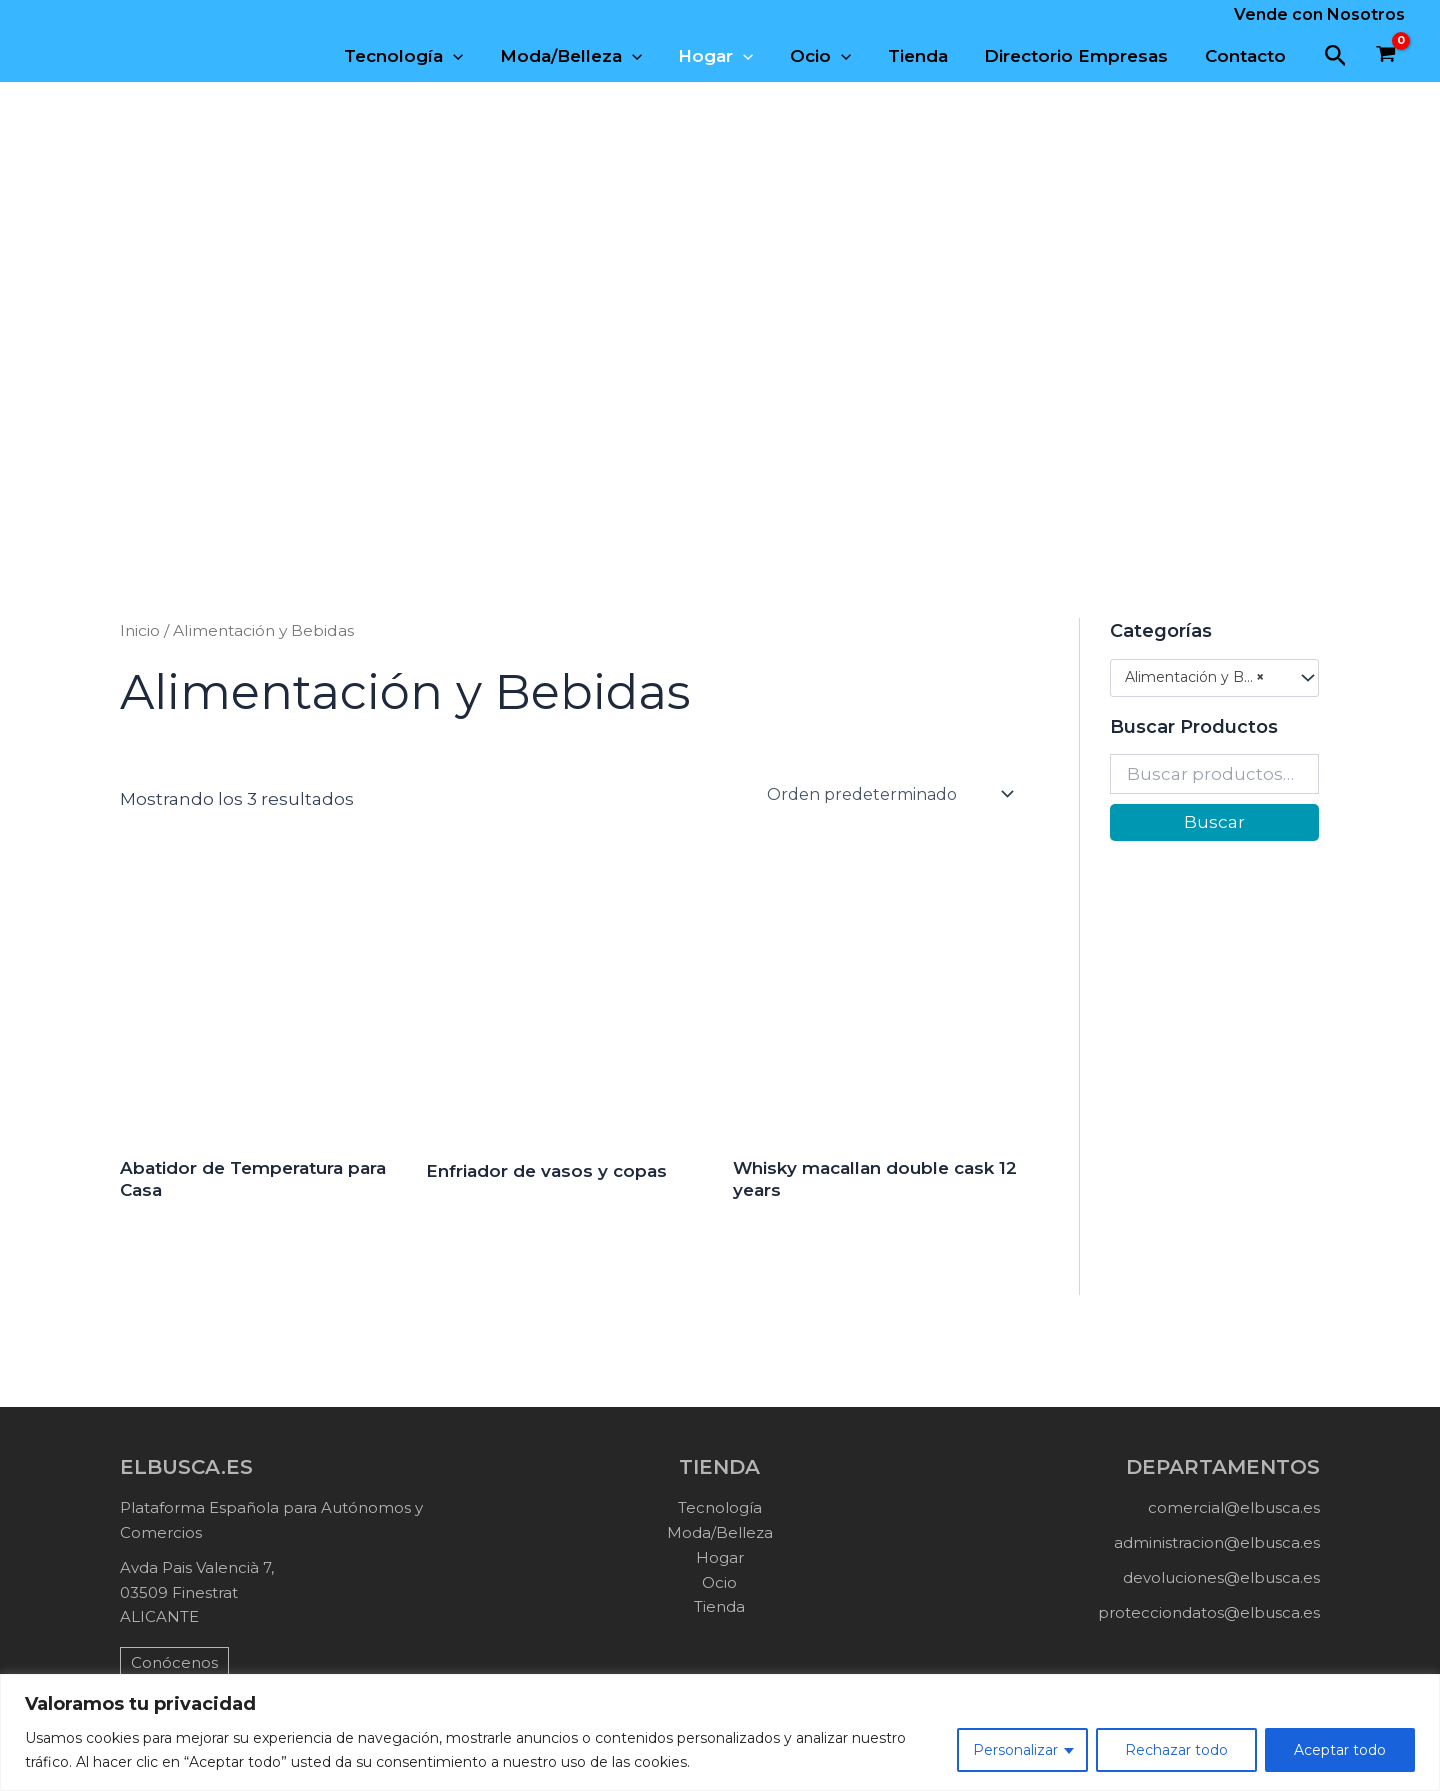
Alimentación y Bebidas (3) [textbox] (1204, 677)
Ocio (829, 56)
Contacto (1246, 56)
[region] (720, 1732)
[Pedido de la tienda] (889, 794)
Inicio (140, 630)
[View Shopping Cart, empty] (1386, 56)
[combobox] (1214, 678)
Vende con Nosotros (1319, 14)
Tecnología (419, 56)
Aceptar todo (1340, 1750)
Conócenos (174, 1662)
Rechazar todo (1176, 1750)
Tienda (924, 56)
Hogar (726, 56)
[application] (469, 56)
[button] (1336, 56)
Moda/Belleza (584, 56)
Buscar (1214, 822)
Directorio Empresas (1080, 56)
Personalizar (1015, 1750)
